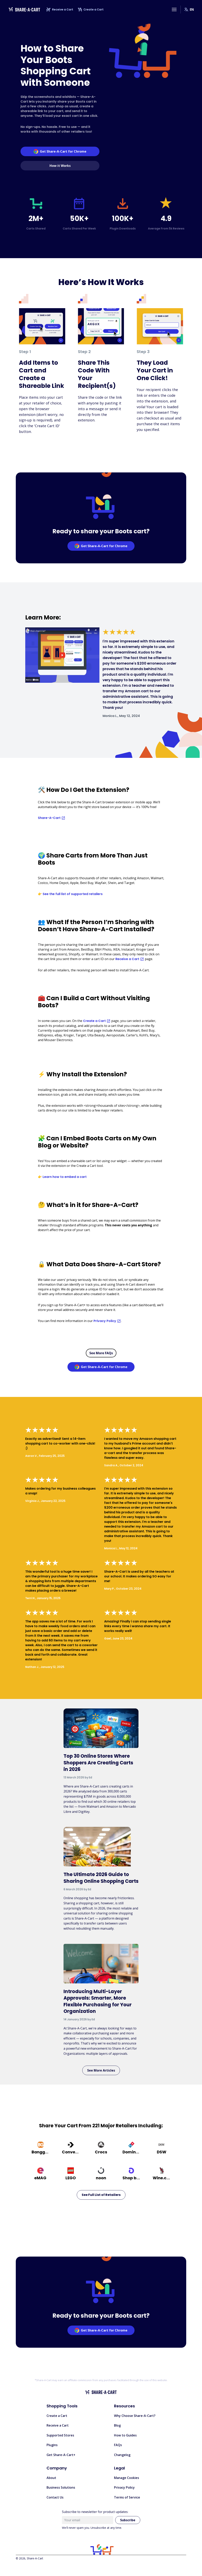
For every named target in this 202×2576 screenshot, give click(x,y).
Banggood (42, 2152)
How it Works (60, 165)
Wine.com (163, 2178)
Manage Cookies (126, 2478)
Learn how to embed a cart (65, 1177)
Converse (71, 2152)
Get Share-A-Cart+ (61, 2455)
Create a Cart (91, 9)
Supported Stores (60, 2435)
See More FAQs (101, 1353)
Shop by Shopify (139, 2178)
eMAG (40, 2178)
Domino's (132, 2152)
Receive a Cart (60, 9)
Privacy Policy (107, 1321)
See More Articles (101, 2070)
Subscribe (127, 2520)
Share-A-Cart (51, 818)
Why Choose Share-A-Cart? (134, 2416)
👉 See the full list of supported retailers (70, 894)
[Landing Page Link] (24, 10)
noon (101, 2178)
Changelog (122, 2455)
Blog (117, 2425)
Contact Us (55, 2497)
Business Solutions (61, 2487)
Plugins (52, 2445)
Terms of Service (127, 2497)
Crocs (101, 2152)
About (51, 2478)
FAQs (118, 2445)
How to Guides (125, 2435)
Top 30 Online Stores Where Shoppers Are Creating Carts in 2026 (98, 1762)
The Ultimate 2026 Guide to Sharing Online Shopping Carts (101, 1877)
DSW (161, 2152)
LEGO (70, 2178)
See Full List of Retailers (101, 2195)
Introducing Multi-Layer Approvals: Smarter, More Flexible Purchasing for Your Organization (98, 2001)
